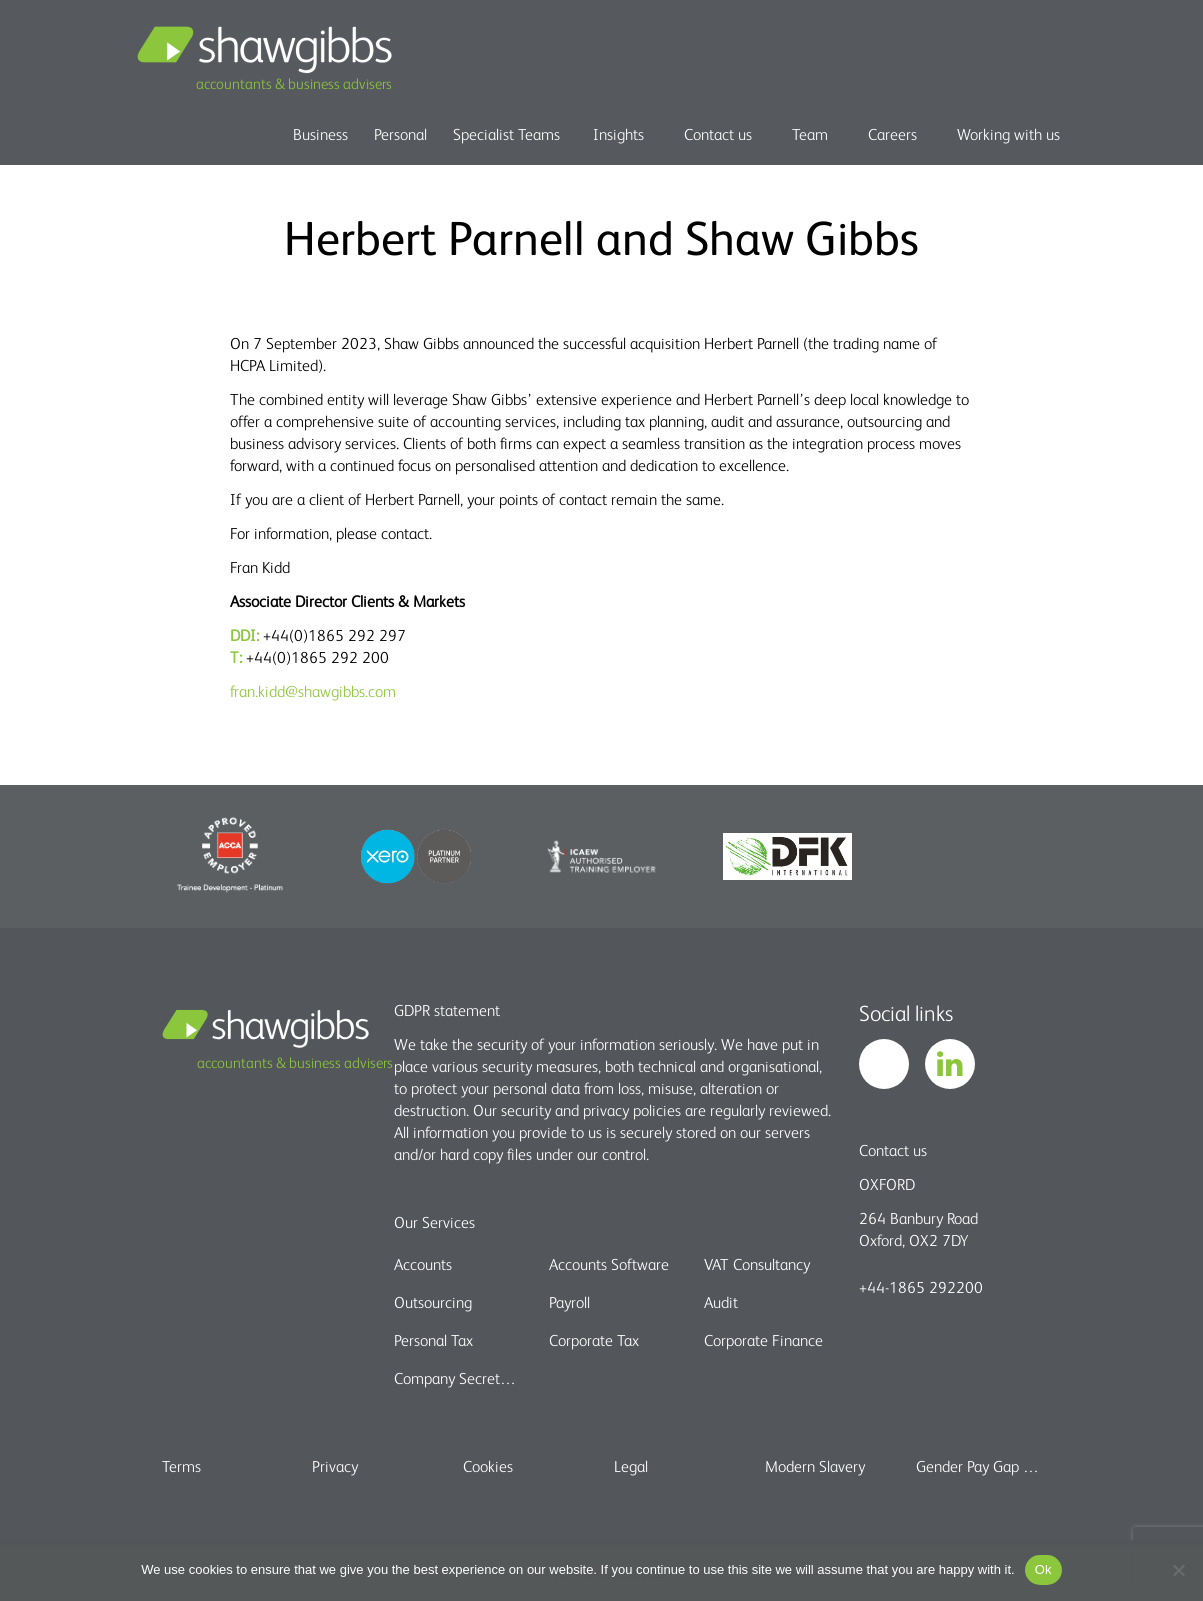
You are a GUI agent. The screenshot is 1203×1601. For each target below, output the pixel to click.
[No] (1178, 1570)
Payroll (569, 1302)
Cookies (488, 1466)
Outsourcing (433, 1302)
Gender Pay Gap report (979, 1466)
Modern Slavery (815, 1466)
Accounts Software (609, 1264)
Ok (1043, 1569)
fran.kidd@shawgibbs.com (313, 691)
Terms (181, 1466)
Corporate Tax (594, 1340)
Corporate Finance (763, 1340)
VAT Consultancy (757, 1264)
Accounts (423, 1264)
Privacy (335, 1466)
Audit (721, 1302)
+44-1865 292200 (921, 1287)
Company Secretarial (459, 1378)
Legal (631, 1466)
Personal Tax (433, 1340)
